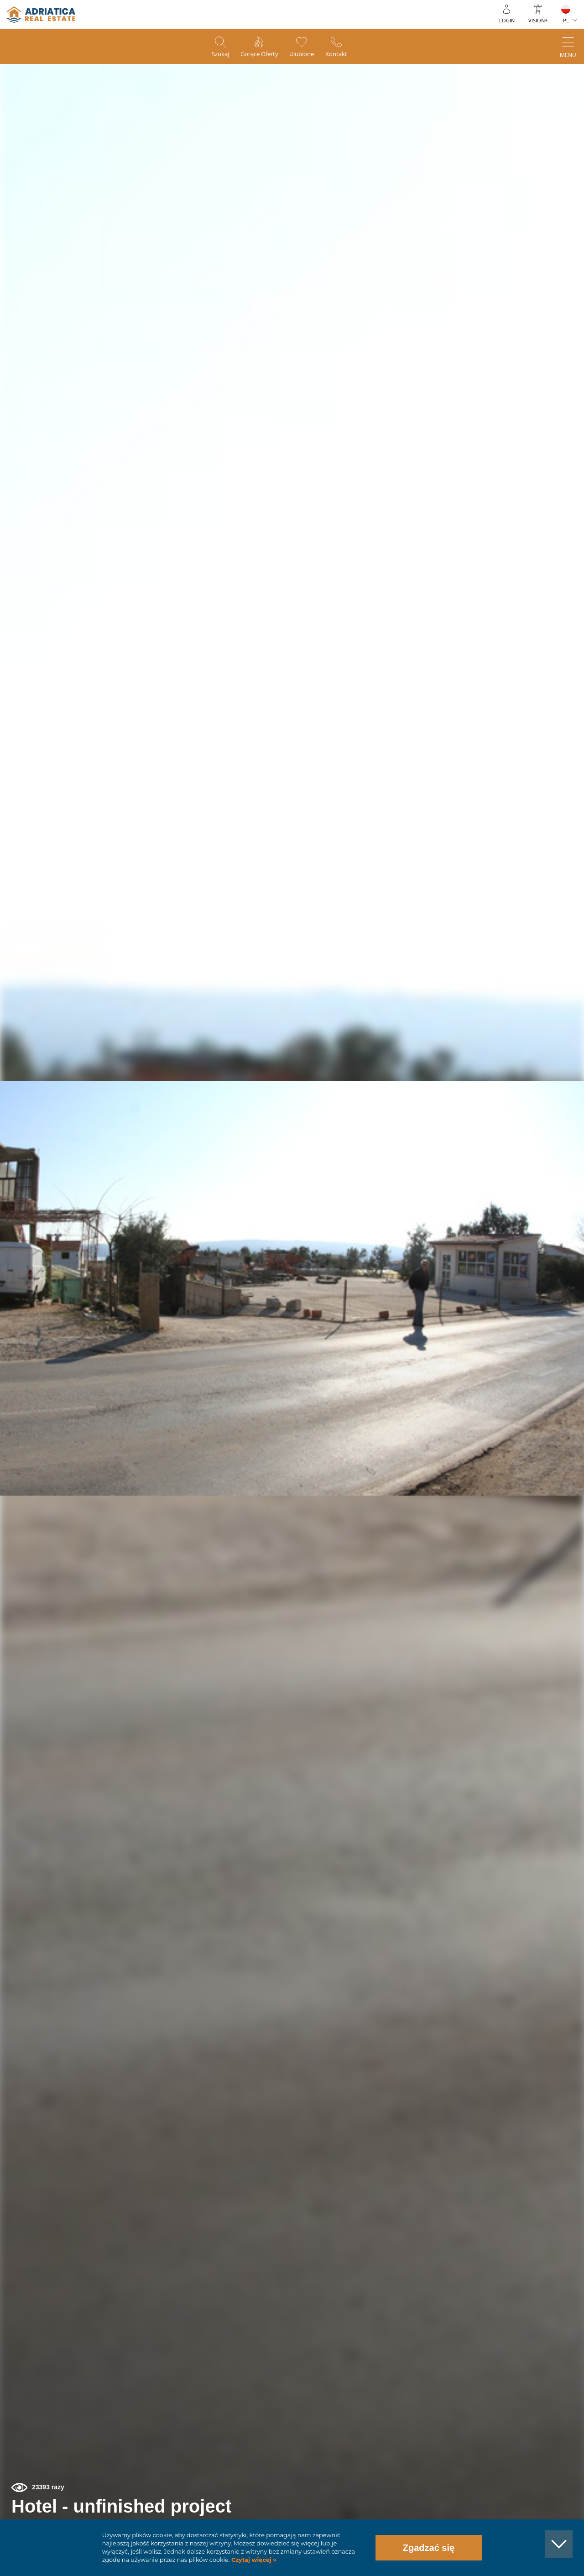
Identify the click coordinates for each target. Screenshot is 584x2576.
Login (507, 20)
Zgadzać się (428, 2548)
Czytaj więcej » (252, 2559)
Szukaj (212, 55)
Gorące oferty (257, 55)
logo (41, 15)
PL (566, 20)
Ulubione (306, 55)
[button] (535, 117)
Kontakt (345, 55)
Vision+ (538, 20)
